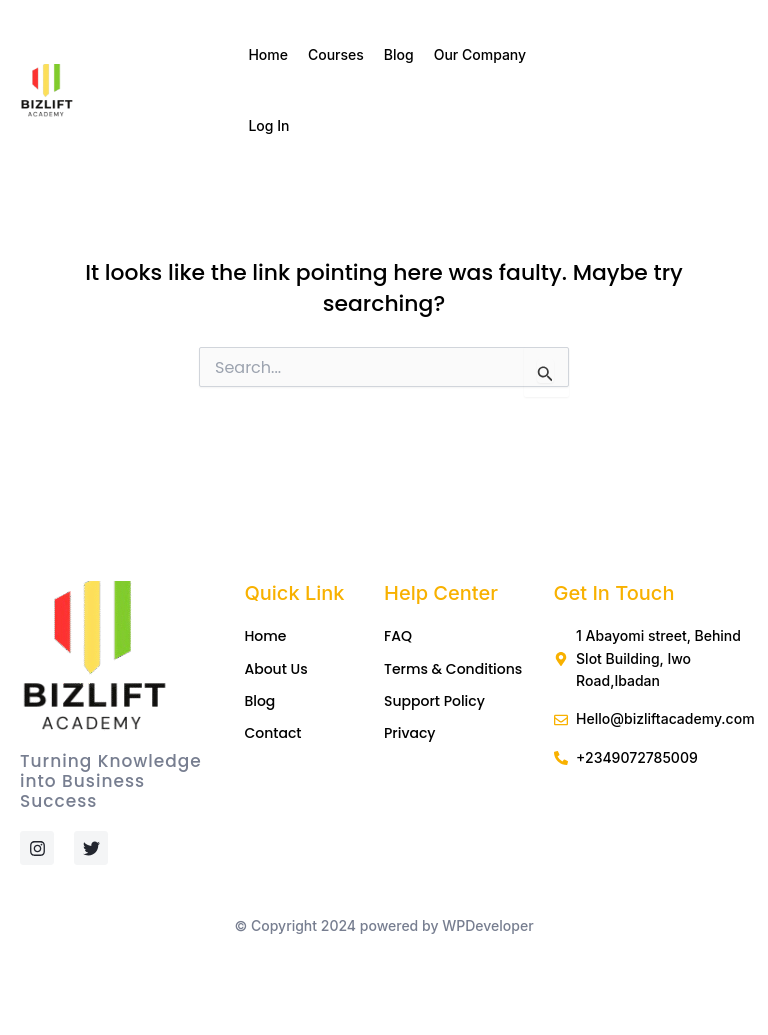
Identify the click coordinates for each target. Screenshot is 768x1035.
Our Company (485, 55)
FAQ (398, 636)
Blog (399, 54)
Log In (268, 125)
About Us (275, 669)
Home (268, 54)
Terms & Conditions (453, 669)
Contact (272, 733)
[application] (534, 55)
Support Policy (434, 701)
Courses (336, 54)
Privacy (410, 733)
